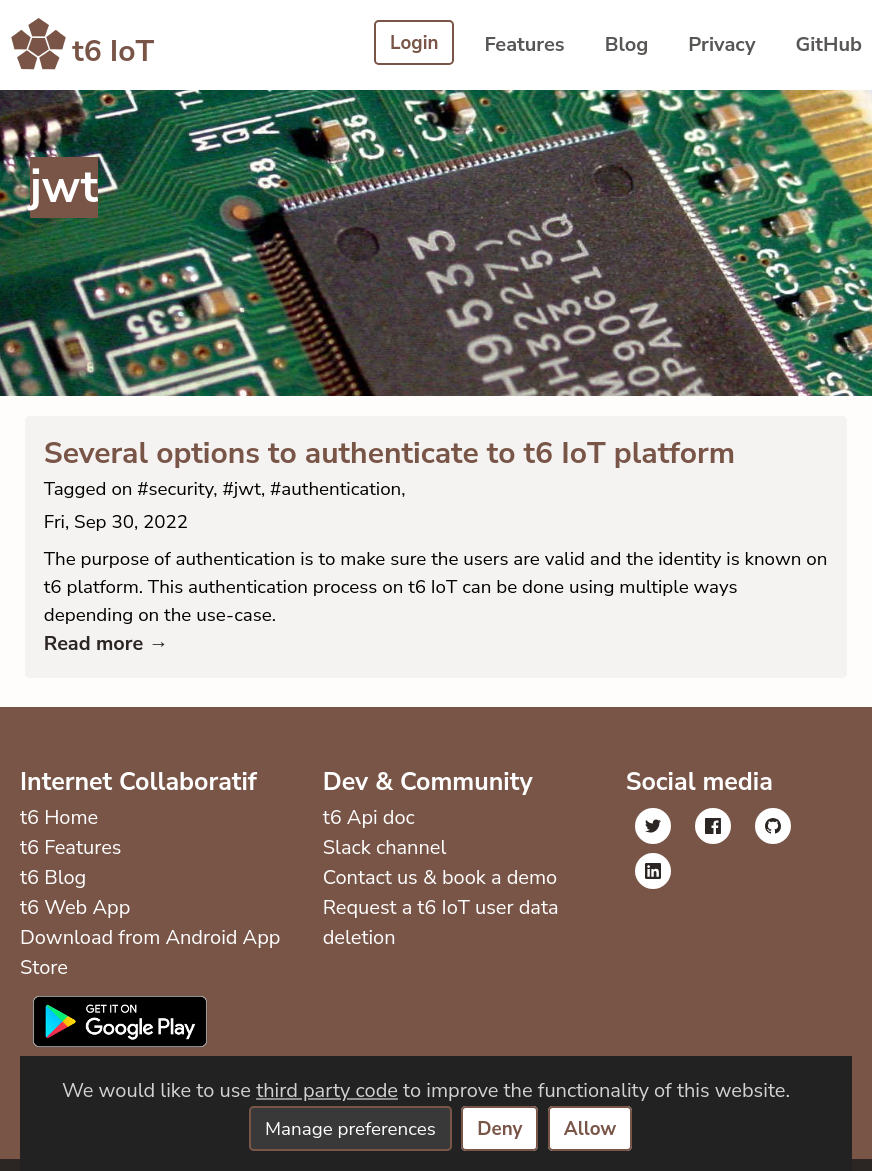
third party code (327, 1088)
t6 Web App (75, 919)
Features (524, 44)
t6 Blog (53, 889)
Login (413, 44)
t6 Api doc (367, 829)
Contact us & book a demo (438, 889)
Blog (627, 44)
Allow (598, 1128)
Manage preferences (347, 1128)
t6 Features (70, 859)
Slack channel (383, 859)
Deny (504, 1128)
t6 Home (59, 829)
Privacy (721, 44)
